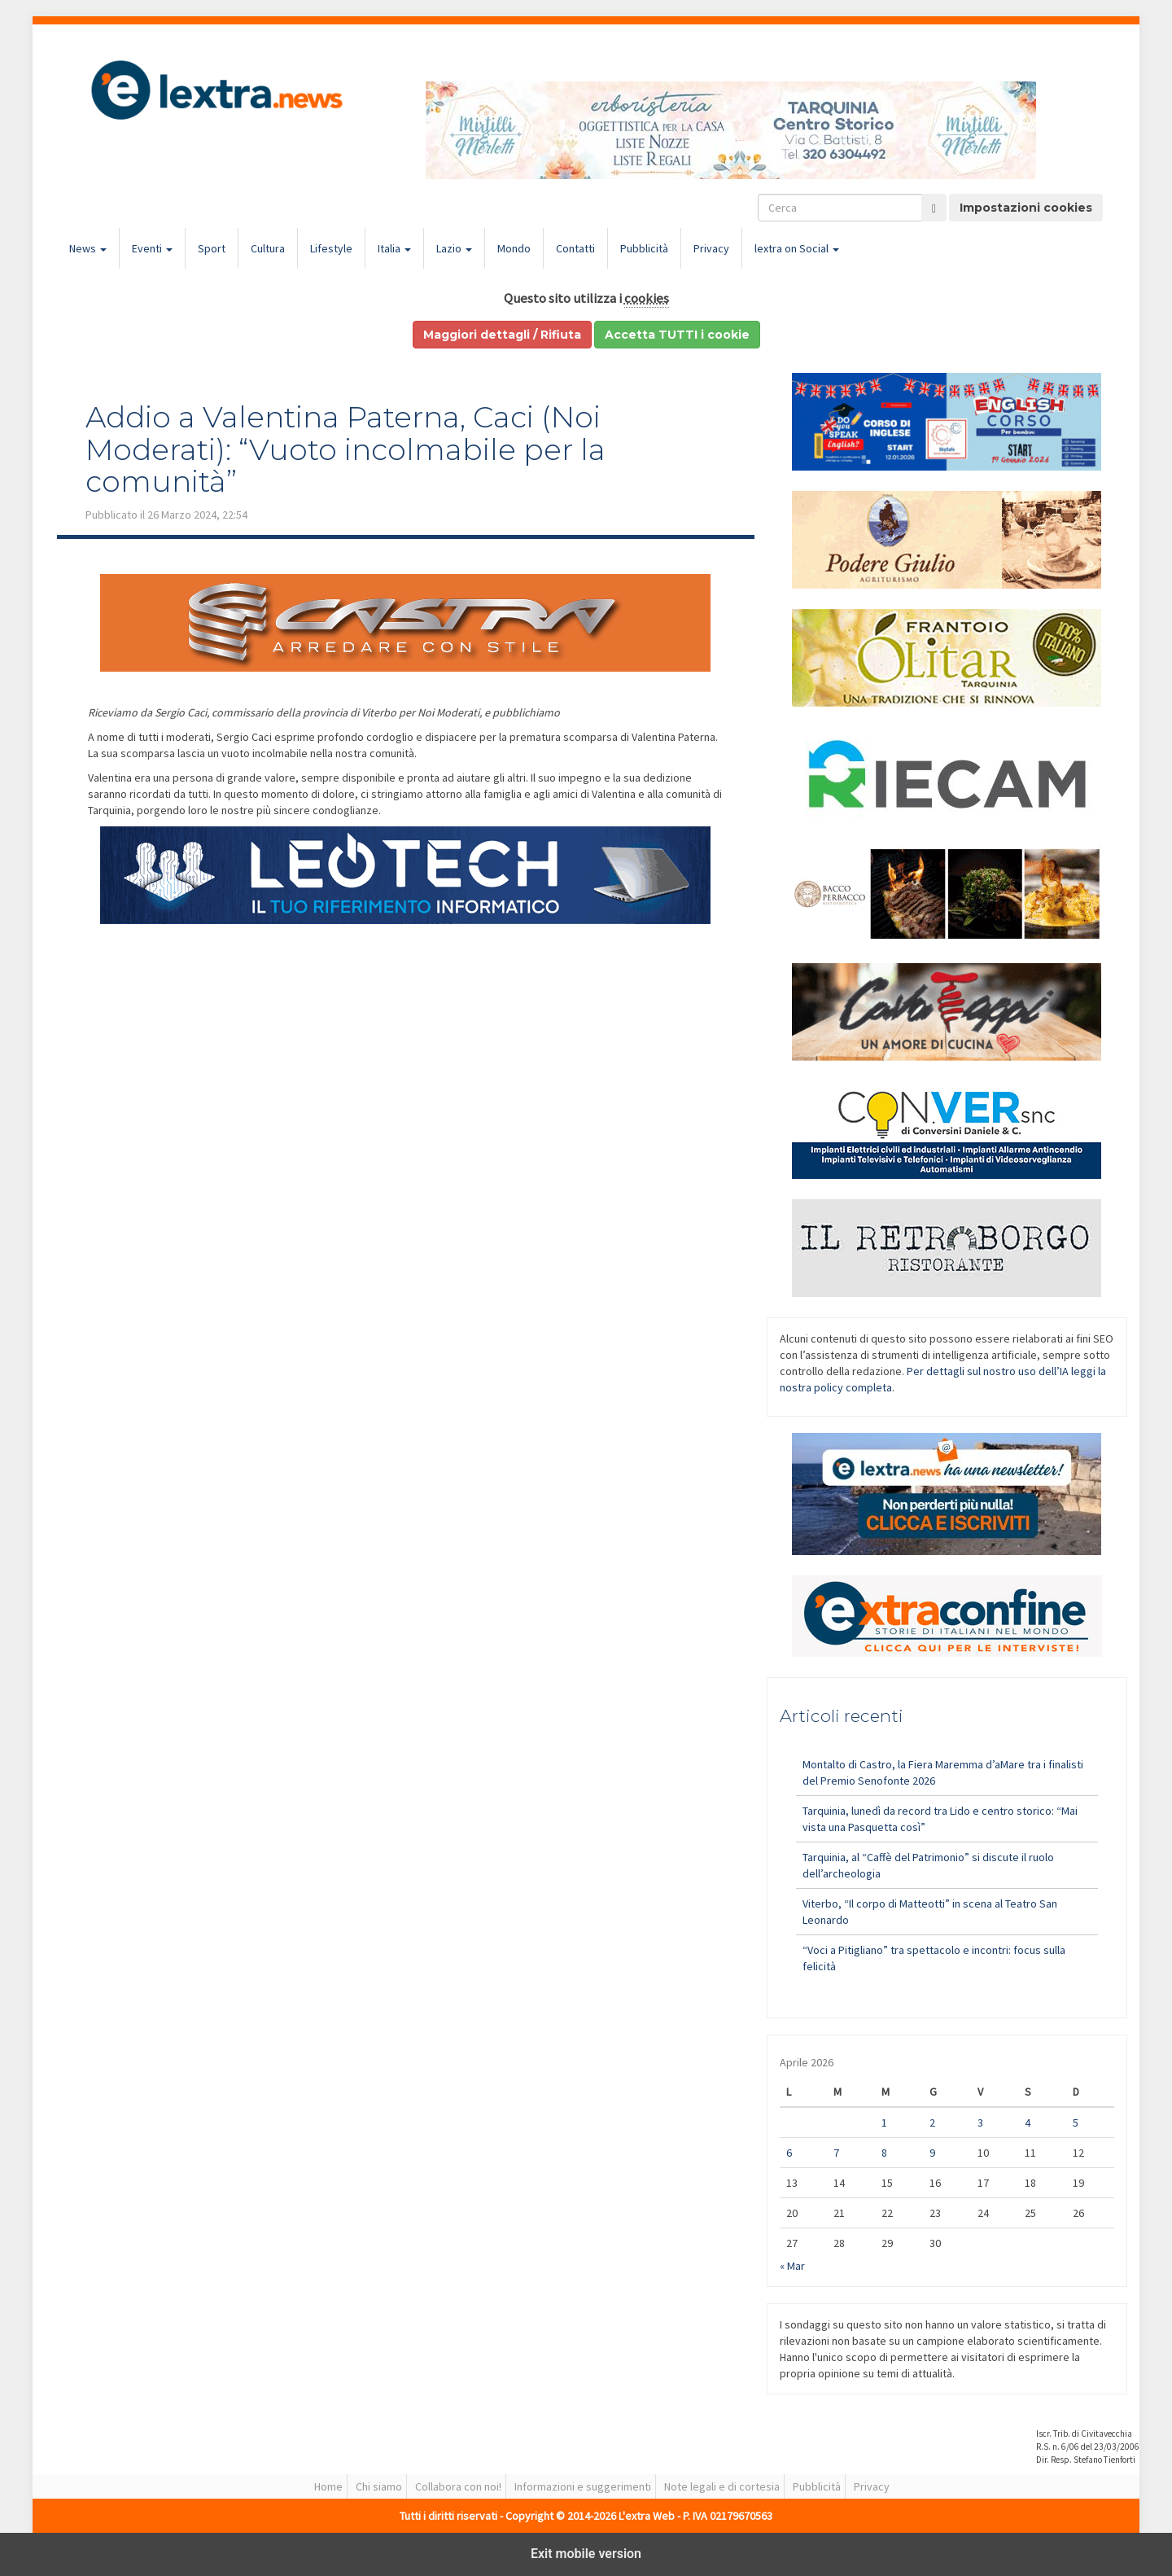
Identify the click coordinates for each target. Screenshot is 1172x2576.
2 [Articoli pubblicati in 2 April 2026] (932, 2122)
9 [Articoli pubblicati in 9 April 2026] (932, 2152)
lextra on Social (796, 248)
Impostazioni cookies (1026, 207)
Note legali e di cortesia (722, 2486)
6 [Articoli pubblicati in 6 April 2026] (789, 2152)
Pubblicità (644, 248)
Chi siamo (379, 2486)
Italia (394, 248)
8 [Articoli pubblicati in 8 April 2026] (884, 2152)
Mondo (514, 248)
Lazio (454, 248)
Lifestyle (331, 248)
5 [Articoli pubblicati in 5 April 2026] (1075, 2122)
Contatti (575, 248)
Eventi (152, 248)
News (88, 248)
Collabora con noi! (458, 2486)
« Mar (792, 2265)
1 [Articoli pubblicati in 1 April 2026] (884, 2122)
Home (328, 2486)
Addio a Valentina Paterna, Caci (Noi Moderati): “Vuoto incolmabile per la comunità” (345, 449)
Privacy (711, 248)
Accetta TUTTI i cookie (677, 334)
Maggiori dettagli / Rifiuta (502, 334)
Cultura (268, 248)
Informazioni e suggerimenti (582, 2486)
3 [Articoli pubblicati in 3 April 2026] (980, 2122)
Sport (211, 248)
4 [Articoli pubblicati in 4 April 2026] (1027, 2122)
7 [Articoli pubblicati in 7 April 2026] (836, 2152)
